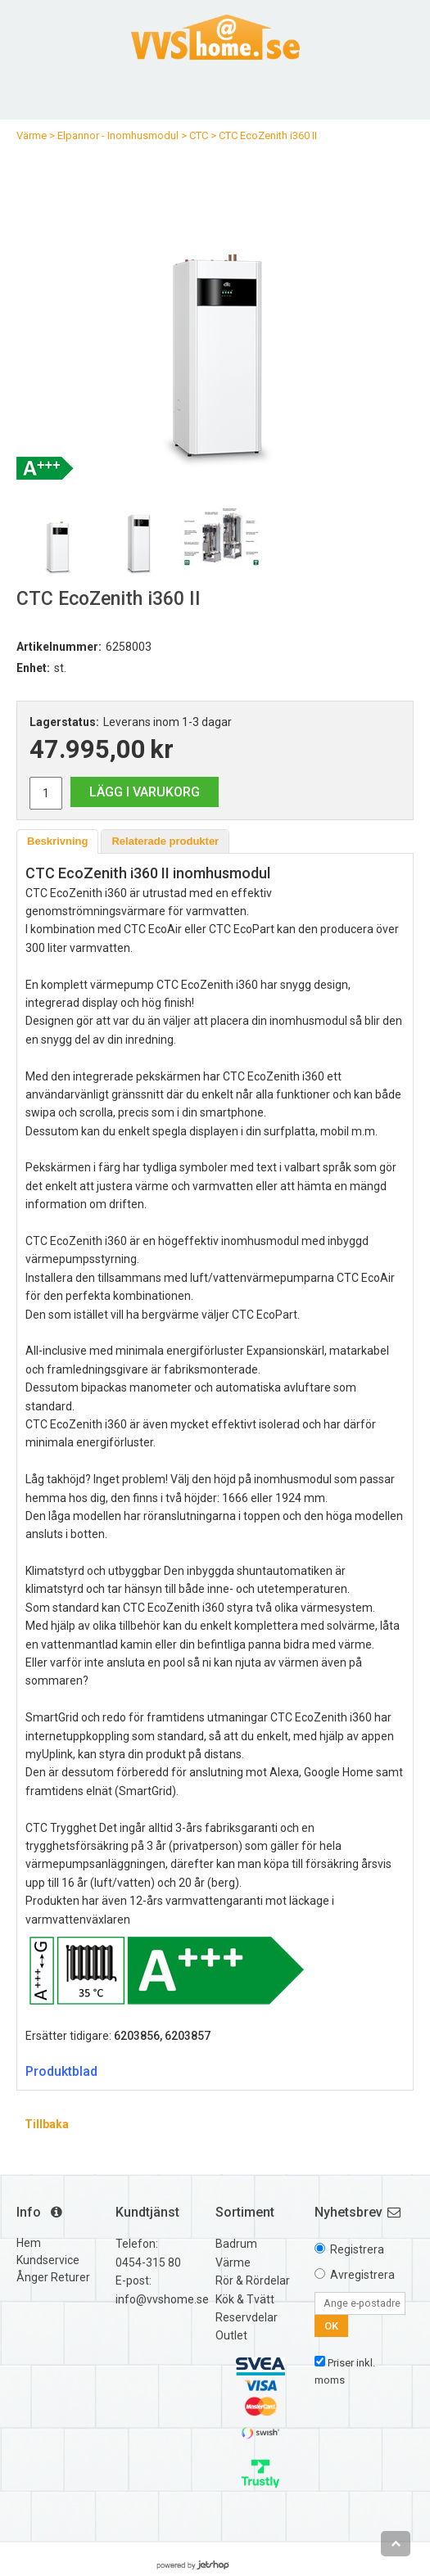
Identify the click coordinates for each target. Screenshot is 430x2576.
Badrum (236, 2243)
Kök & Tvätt (244, 2299)
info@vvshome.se (162, 2299)
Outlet (231, 2335)
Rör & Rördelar (252, 2280)
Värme (31, 135)
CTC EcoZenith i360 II (268, 135)
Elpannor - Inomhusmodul (118, 135)
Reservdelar (246, 2317)
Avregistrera (362, 2274)
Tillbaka (47, 2124)
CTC (198, 135)
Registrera (357, 2249)
